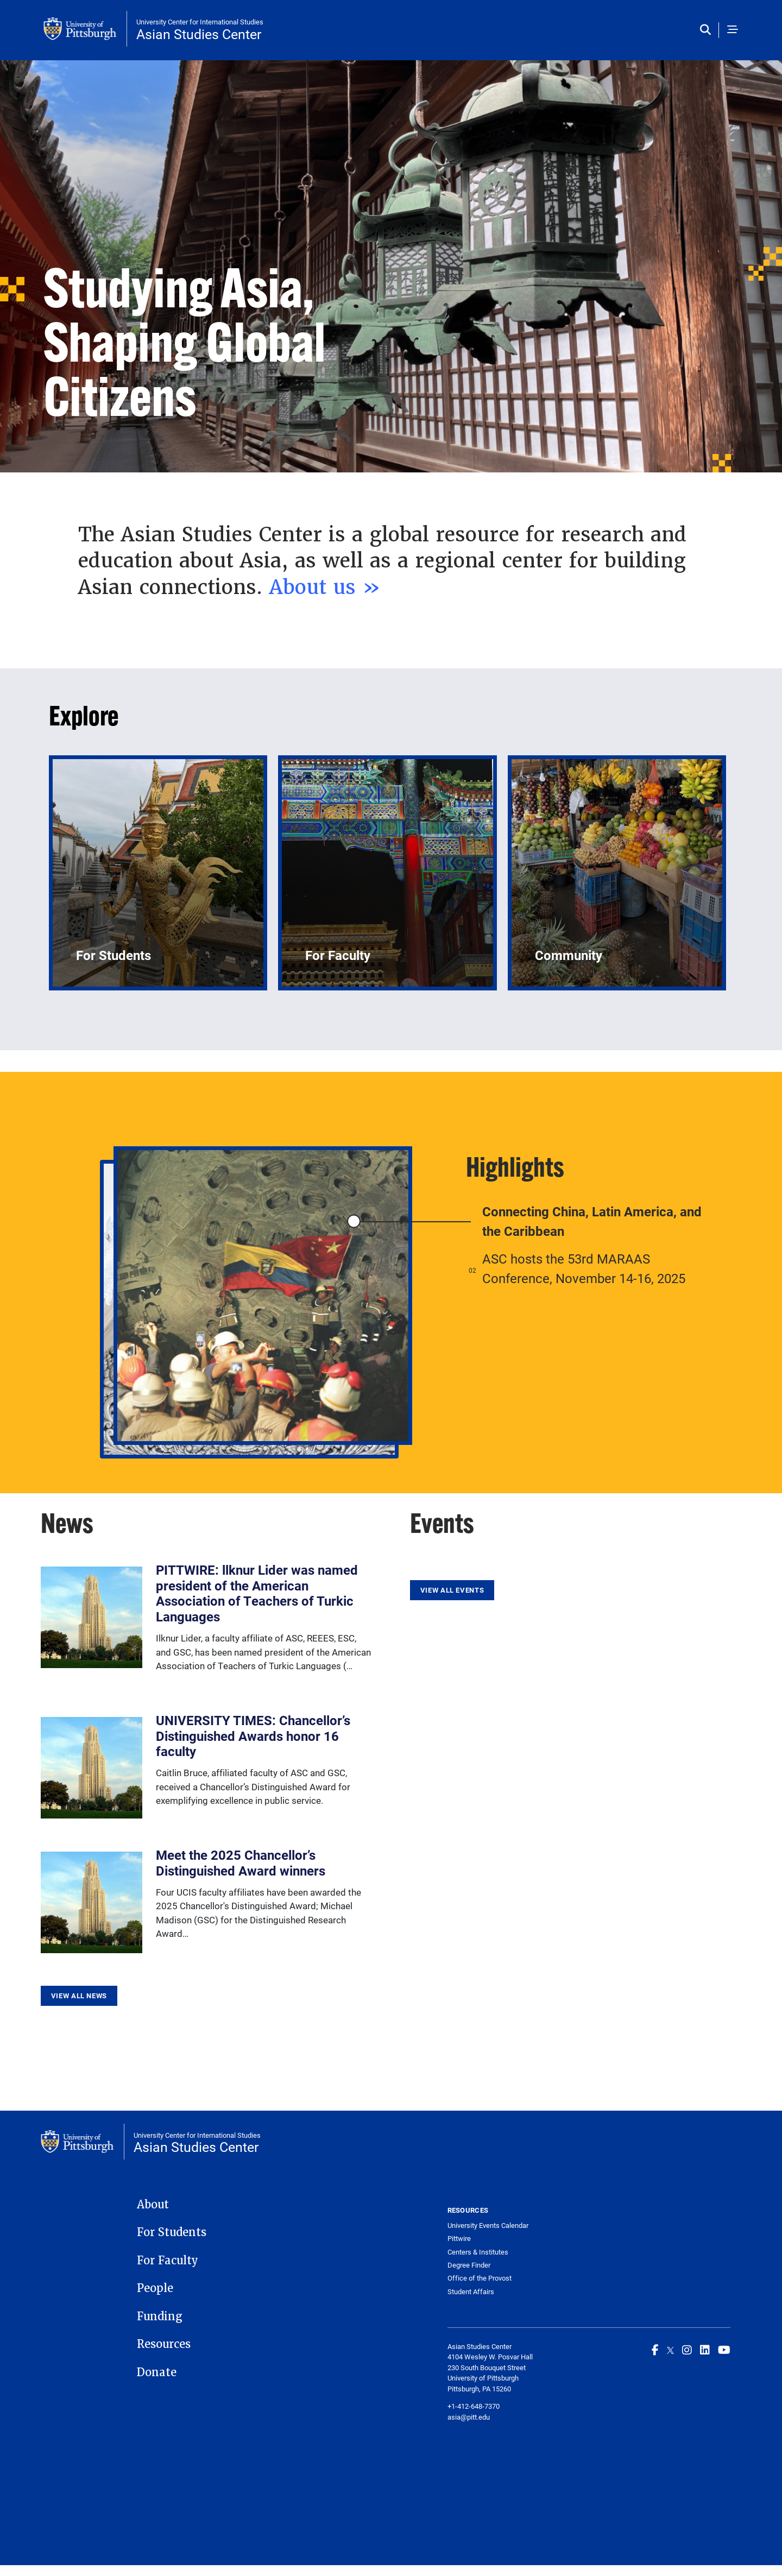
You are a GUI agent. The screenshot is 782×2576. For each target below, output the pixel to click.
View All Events (452, 1590)
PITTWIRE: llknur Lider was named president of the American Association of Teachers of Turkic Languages (257, 1593)
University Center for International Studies (199, 21)
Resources (164, 2344)
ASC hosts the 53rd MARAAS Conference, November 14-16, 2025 (583, 1268)
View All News (79, 1995)
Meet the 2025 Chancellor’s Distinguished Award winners (240, 1862)
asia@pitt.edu (468, 2417)
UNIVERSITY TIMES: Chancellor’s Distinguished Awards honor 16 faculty (253, 1736)
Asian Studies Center (198, 34)
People (155, 2288)
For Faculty (167, 2260)
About (153, 2205)
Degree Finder (468, 2265)
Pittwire (459, 2238)
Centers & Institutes (477, 2252)
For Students (171, 2232)
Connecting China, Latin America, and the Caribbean (592, 1221)
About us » (328, 586)
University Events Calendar (487, 2225)
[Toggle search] (708, 30)
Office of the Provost (479, 2278)
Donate (156, 2372)
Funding (159, 2316)
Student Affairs (470, 2291)
